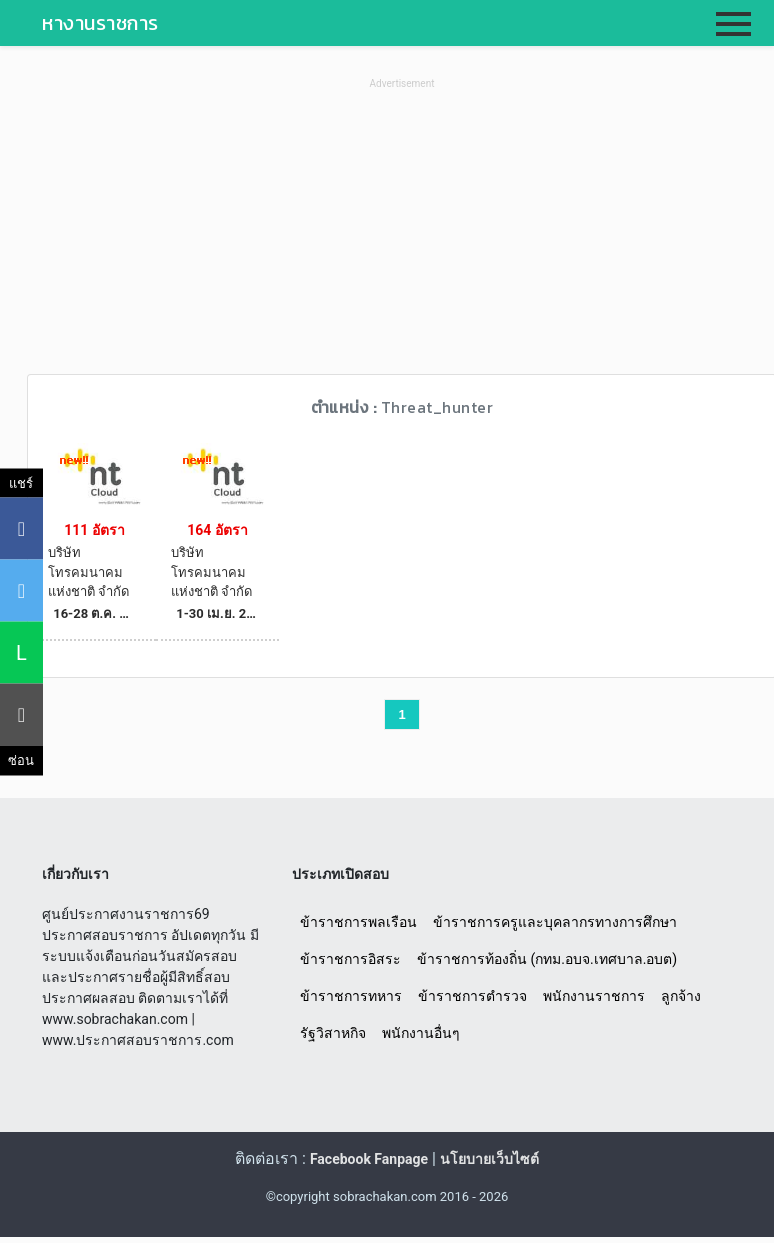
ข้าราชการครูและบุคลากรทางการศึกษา (555, 922)
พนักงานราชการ (594, 996)
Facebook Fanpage (369, 1159)
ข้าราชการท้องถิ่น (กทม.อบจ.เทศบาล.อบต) (547, 959)
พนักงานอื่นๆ (421, 1033)
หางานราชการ (100, 23)
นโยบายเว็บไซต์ (489, 1159)
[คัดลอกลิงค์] (21, 715)
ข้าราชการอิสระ (350, 959)
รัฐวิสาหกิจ (333, 1033)
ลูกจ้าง (681, 996)
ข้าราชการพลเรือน (358, 922)
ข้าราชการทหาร (351, 996)
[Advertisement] (402, 234)
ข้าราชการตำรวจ (472, 996)
